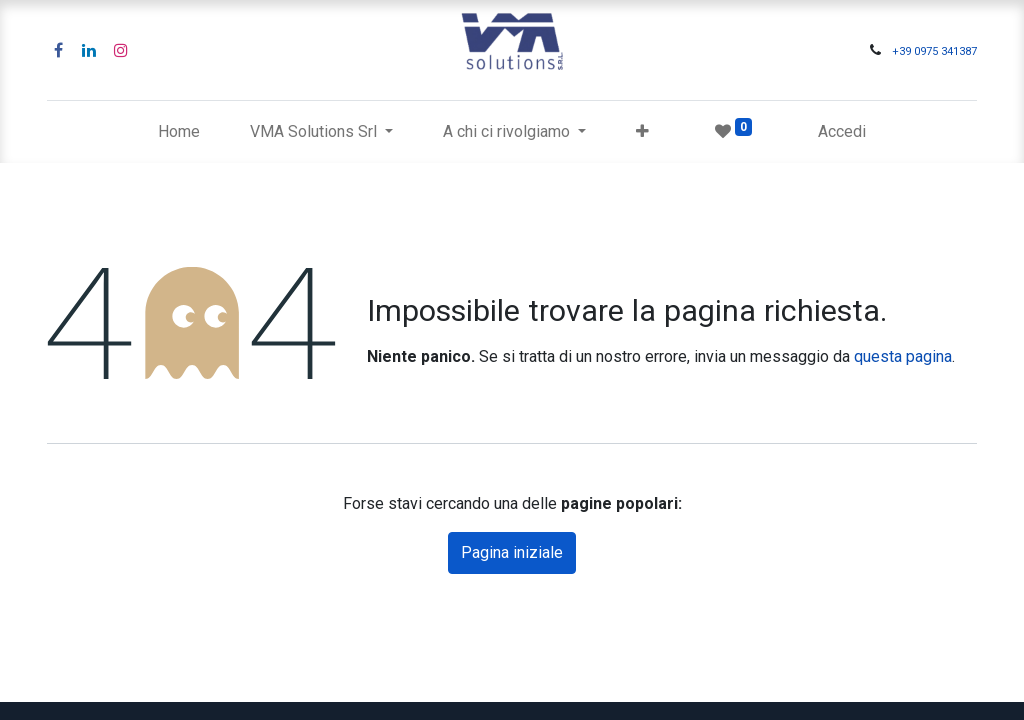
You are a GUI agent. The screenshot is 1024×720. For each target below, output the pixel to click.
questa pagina (903, 356)
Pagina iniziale (512, 552)
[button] (642, 132)
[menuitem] (179, 132)
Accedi (842, 131)
